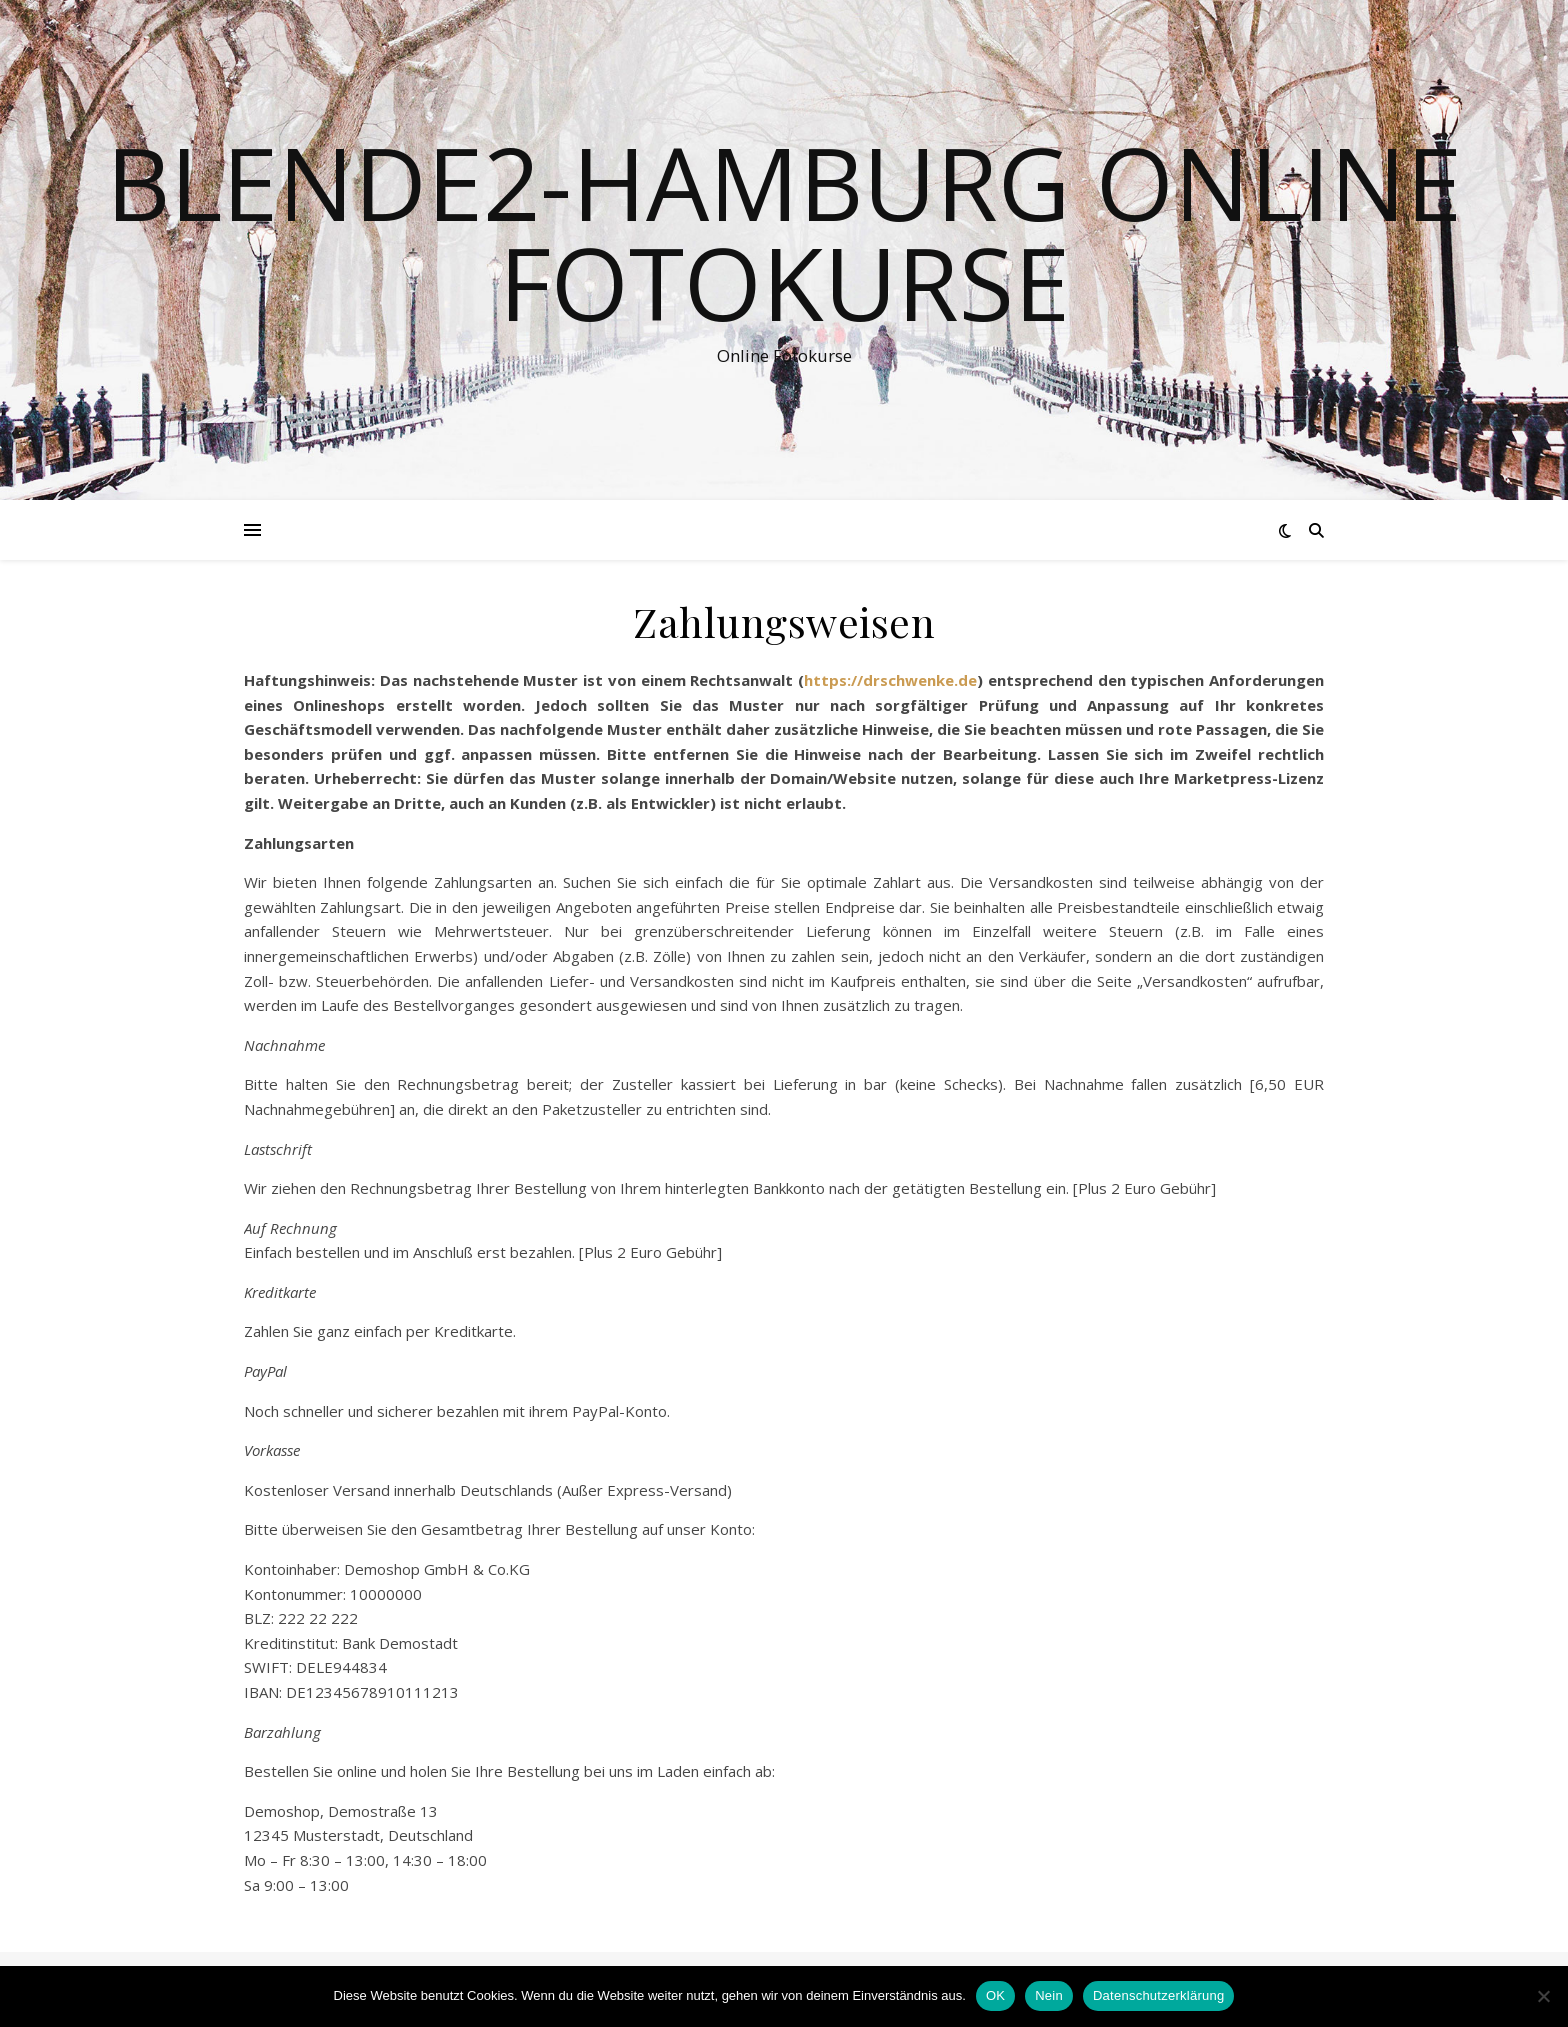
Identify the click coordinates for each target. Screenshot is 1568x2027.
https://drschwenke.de (890, 680)
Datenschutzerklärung (1158, 1995)
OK (995, 1995)
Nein (1049, 1995)
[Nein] (1543, 1996)
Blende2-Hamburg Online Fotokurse (784, 232)
